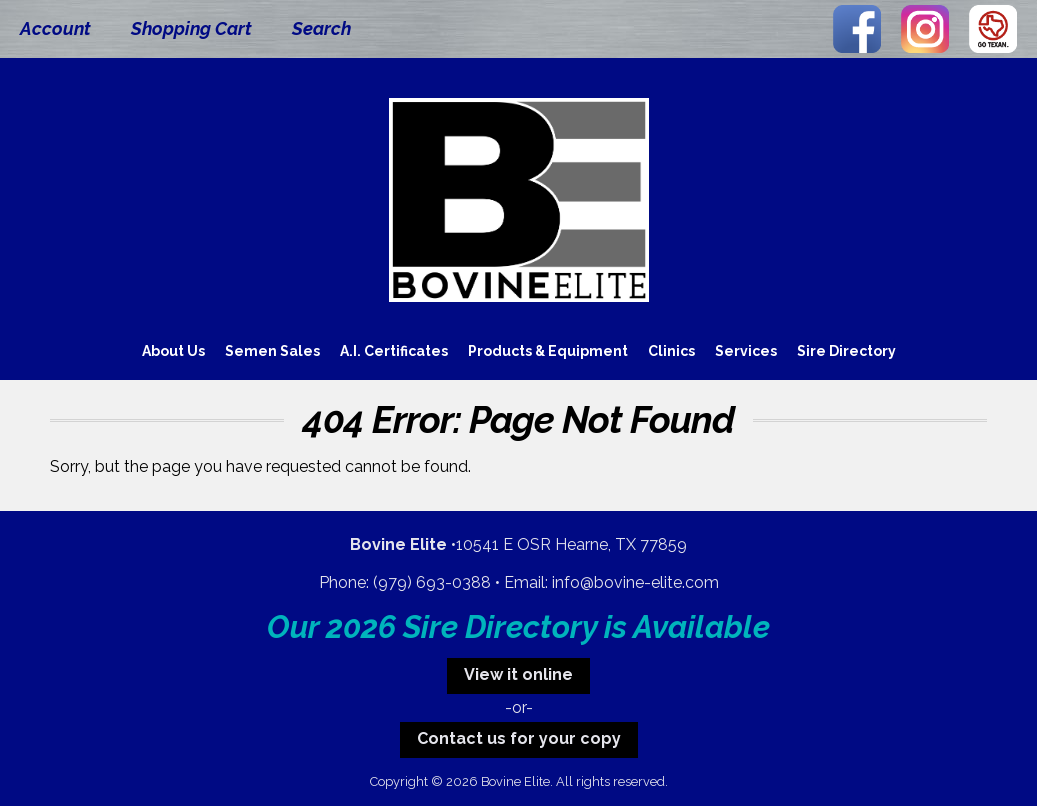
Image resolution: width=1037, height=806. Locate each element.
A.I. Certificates (394, 351)
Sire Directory (846, 351)
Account (55, 28)
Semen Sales (272, 351)
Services (746, 351)
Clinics (671, 351)
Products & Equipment (548, 351)
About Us (173, 351)
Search (321, 28)
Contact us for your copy (519, 738)
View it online (518, 674)
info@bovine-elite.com (635, 582)
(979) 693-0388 (432, 582)
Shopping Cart (191, 28)
